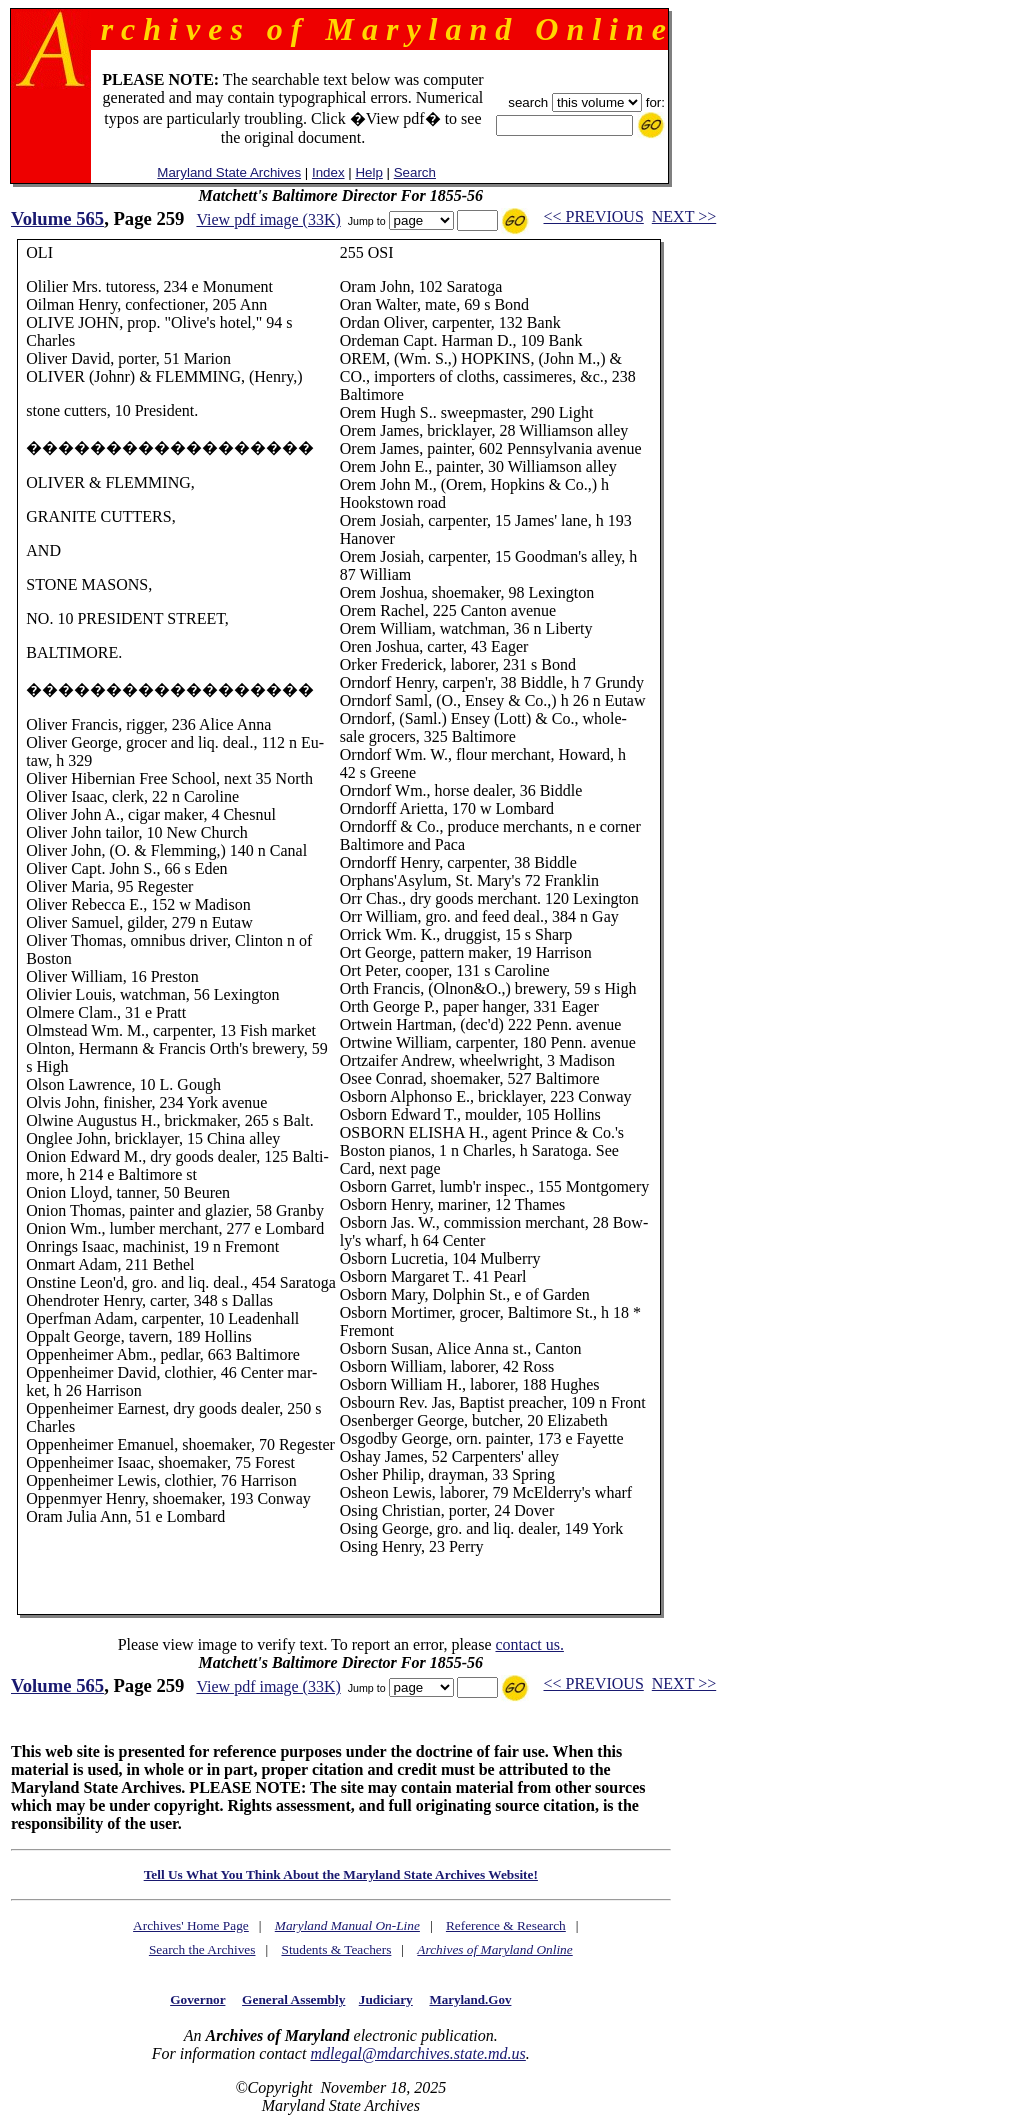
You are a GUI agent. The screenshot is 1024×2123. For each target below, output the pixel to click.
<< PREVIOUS (594, 216)
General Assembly (293, 1999)
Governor (197, 1999)
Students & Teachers (336, 1949)
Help (368, 172)
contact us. (529, 1644)
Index (328, 172)
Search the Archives (202, 1949)
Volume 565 (57, 218)
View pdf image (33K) (268, 219)
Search (415, 172)
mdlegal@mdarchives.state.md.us (417, 2053)
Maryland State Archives (229, 172)
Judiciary (386, 1999)
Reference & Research (506, 1925)
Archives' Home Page (191, 1925)
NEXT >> (684, 216)
